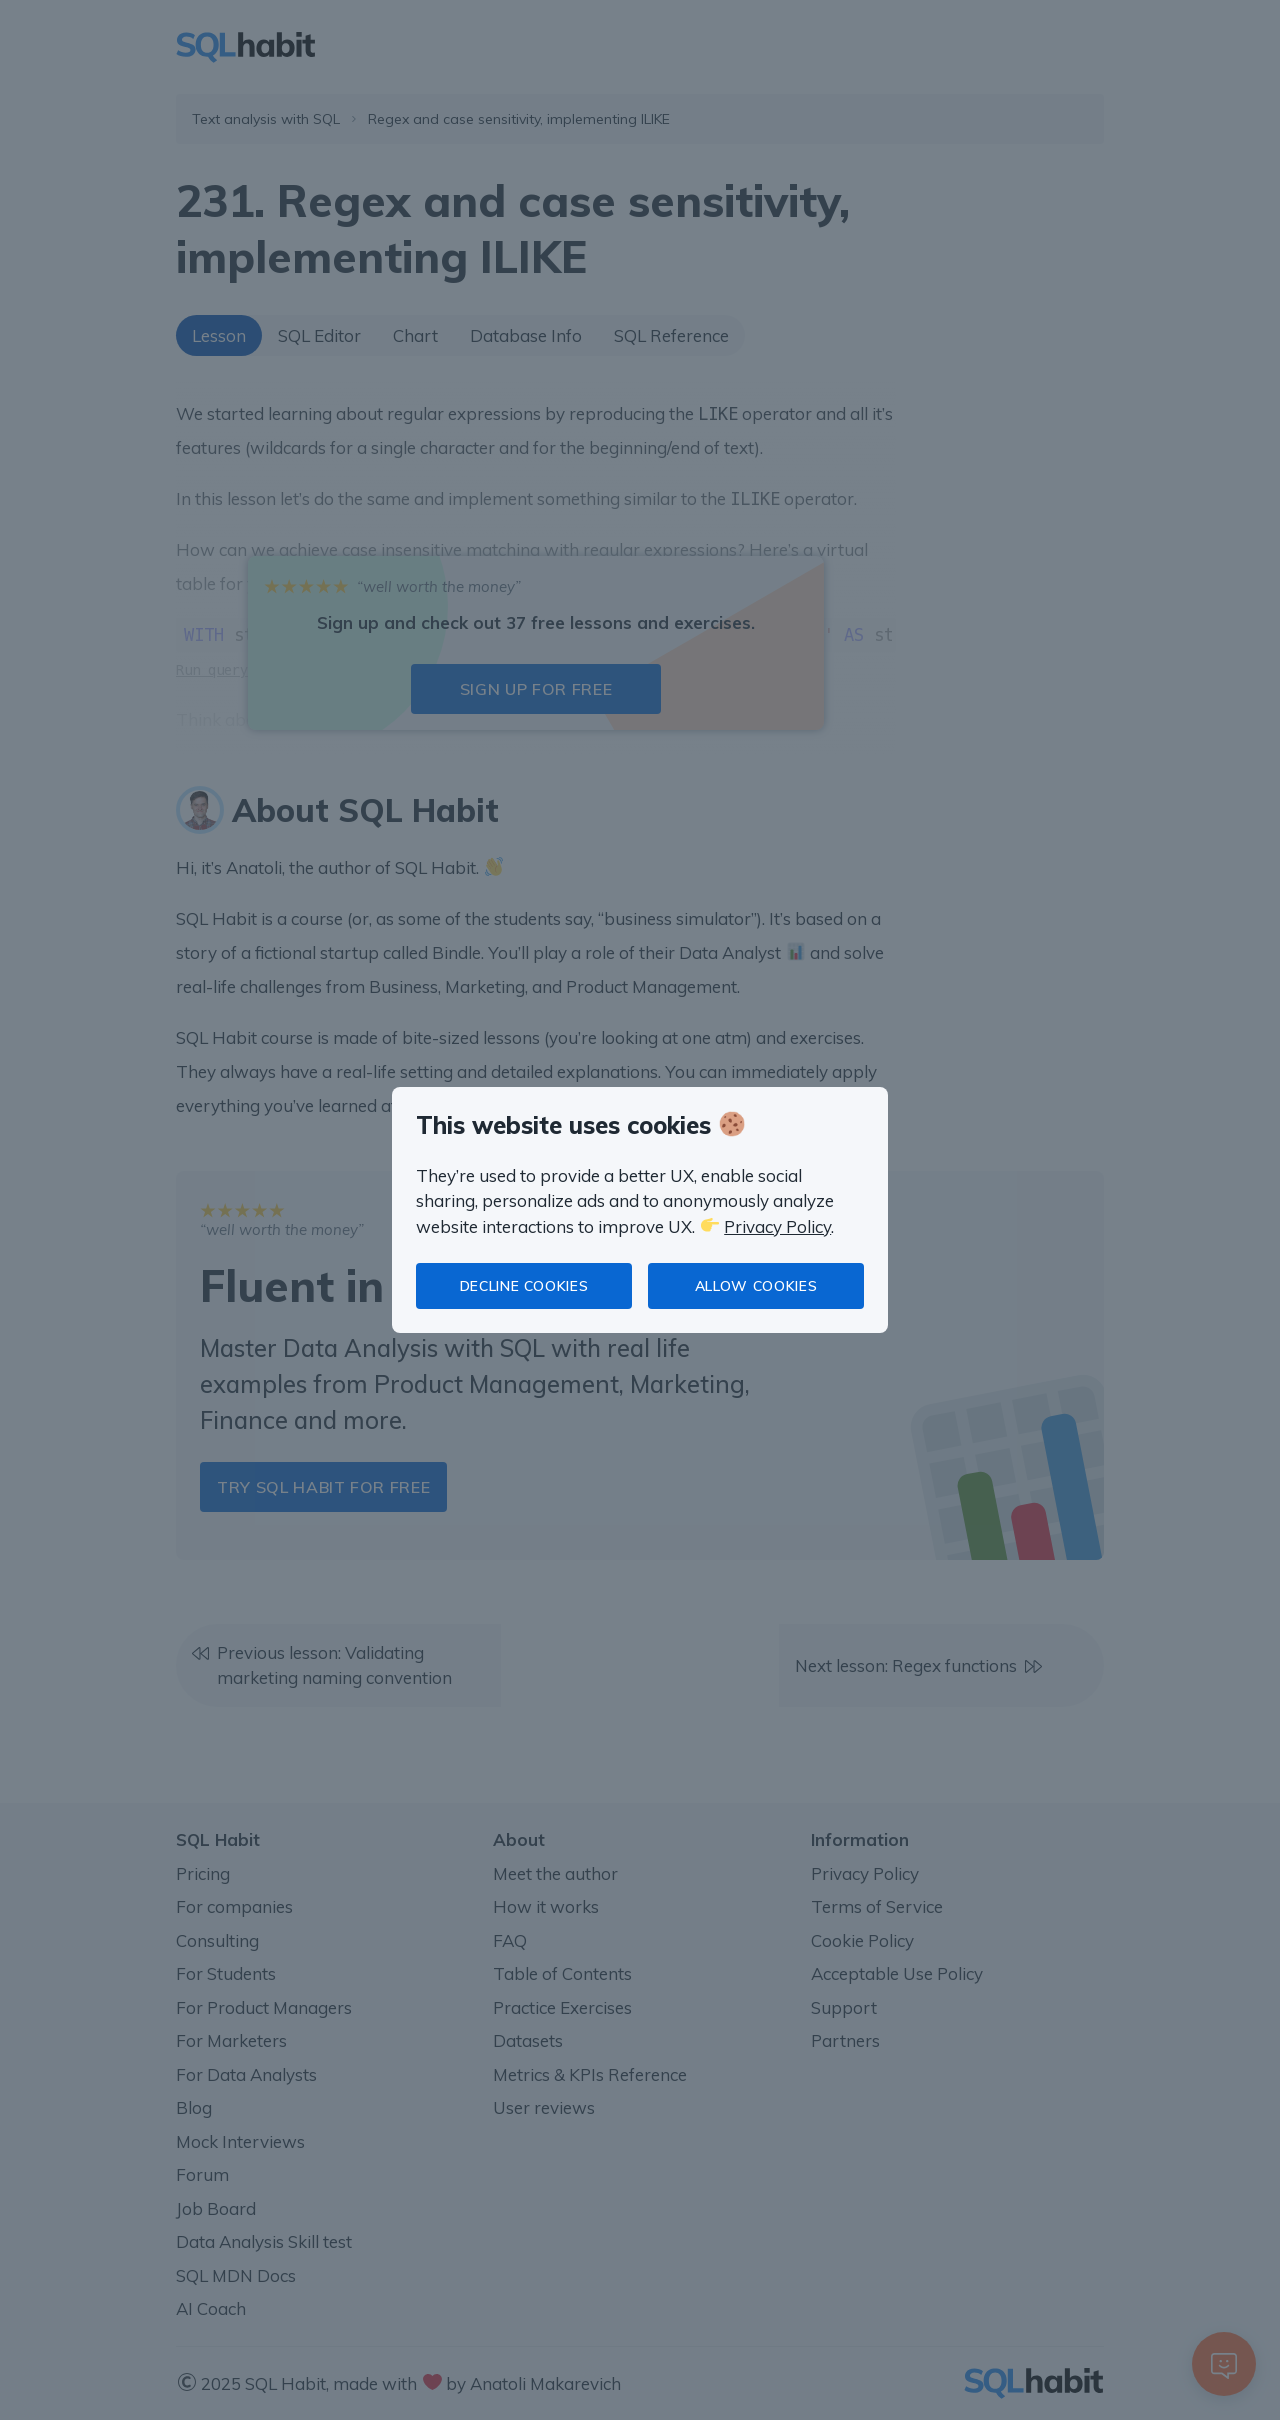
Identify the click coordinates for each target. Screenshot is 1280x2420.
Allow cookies (756, 1286)
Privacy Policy (777, 1226)
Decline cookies (524, 1286)
